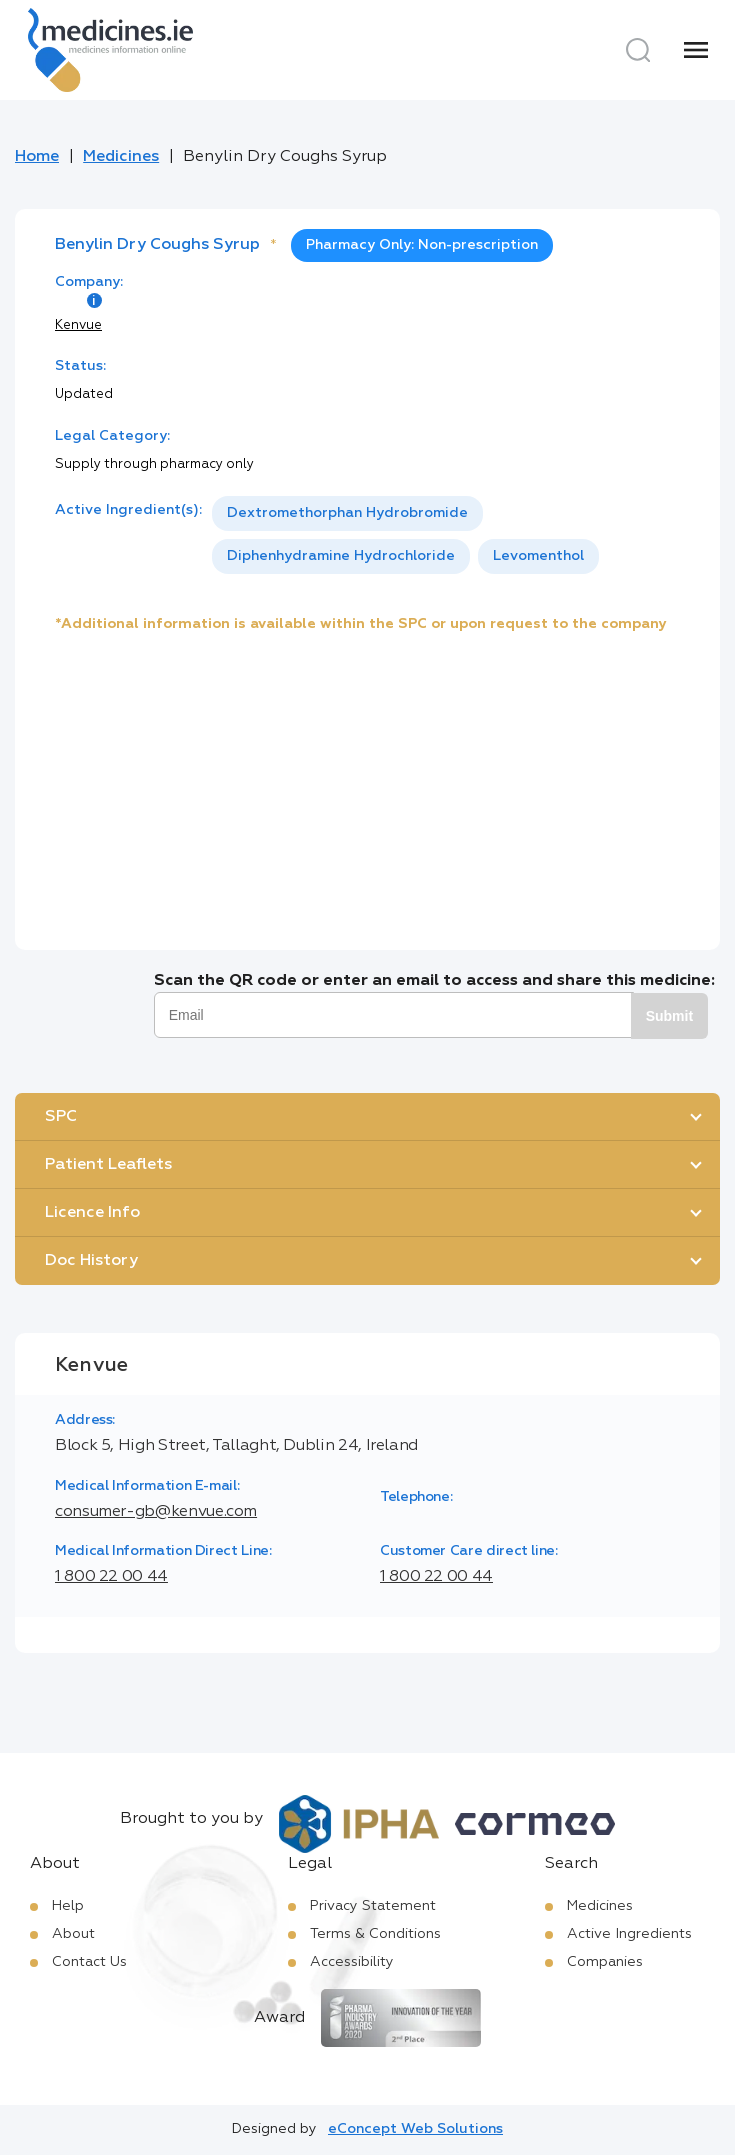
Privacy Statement (373, 1906)
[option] (347, 513)
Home (37, 157)
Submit (669, 1016)
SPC (61, 1117)
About (73, 1934)
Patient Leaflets (108, 1165)
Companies (605, 1962)
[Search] (638, 50)
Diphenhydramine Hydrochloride (341, 556)
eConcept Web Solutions (415, 2129)
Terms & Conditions (375, 1934)
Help (68, 1906)
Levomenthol (538, 556)
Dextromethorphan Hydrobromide (347, 513)
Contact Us (89, 1962)
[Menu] (696, 50)
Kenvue (78, 325)
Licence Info (92, 1213)
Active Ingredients (629, 1934)
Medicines (121, 157)
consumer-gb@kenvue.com (156, 1512)
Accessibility (352, 1962)
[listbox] (446, 535)
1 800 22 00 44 (111, 1577)
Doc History (91, 1261)
